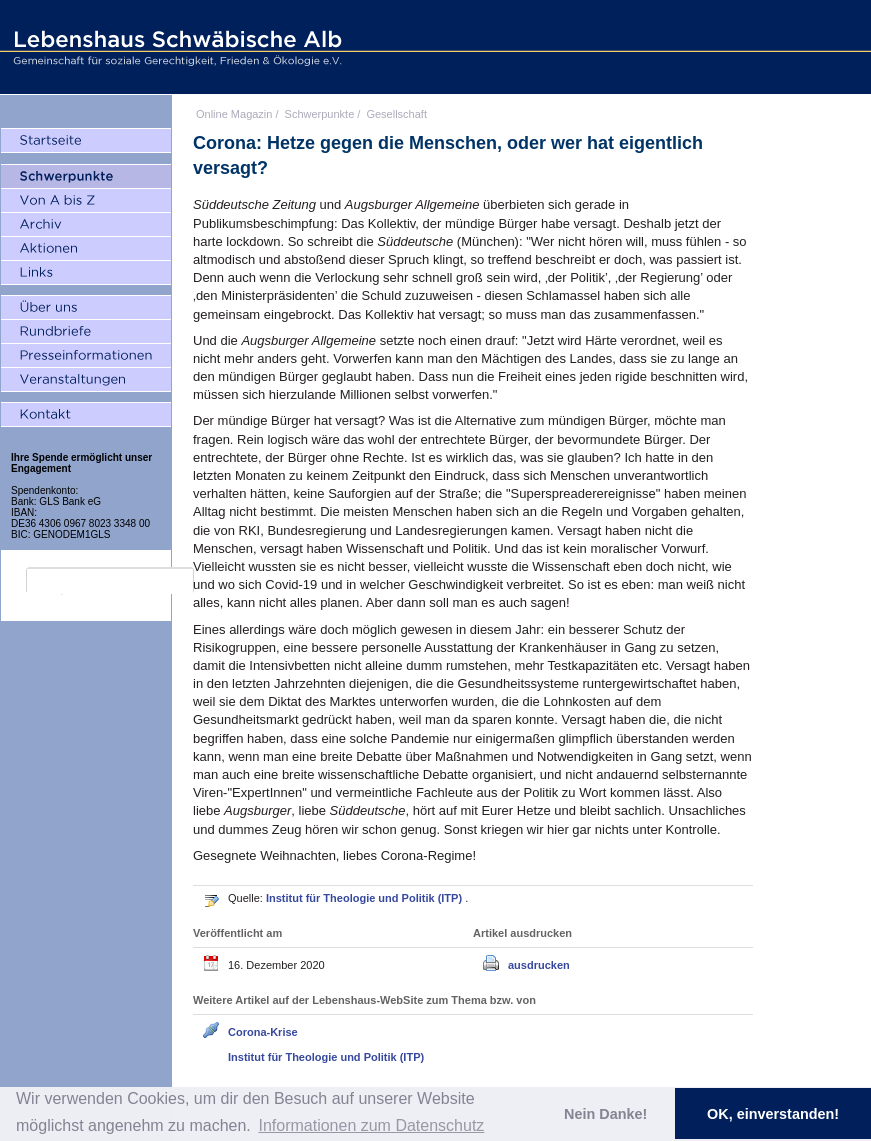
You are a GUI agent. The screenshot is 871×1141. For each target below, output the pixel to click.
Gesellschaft (396, 114)
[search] (110, 581)
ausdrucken (539, 965)
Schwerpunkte (320, 114)
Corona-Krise (263, 1032)
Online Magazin (234, 114)
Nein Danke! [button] (605, 1114)
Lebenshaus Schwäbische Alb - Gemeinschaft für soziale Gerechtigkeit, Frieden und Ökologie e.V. (175, 47)
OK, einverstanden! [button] (773, 1114)
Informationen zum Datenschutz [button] (371, 1125)
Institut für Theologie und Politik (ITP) (365, 898)
